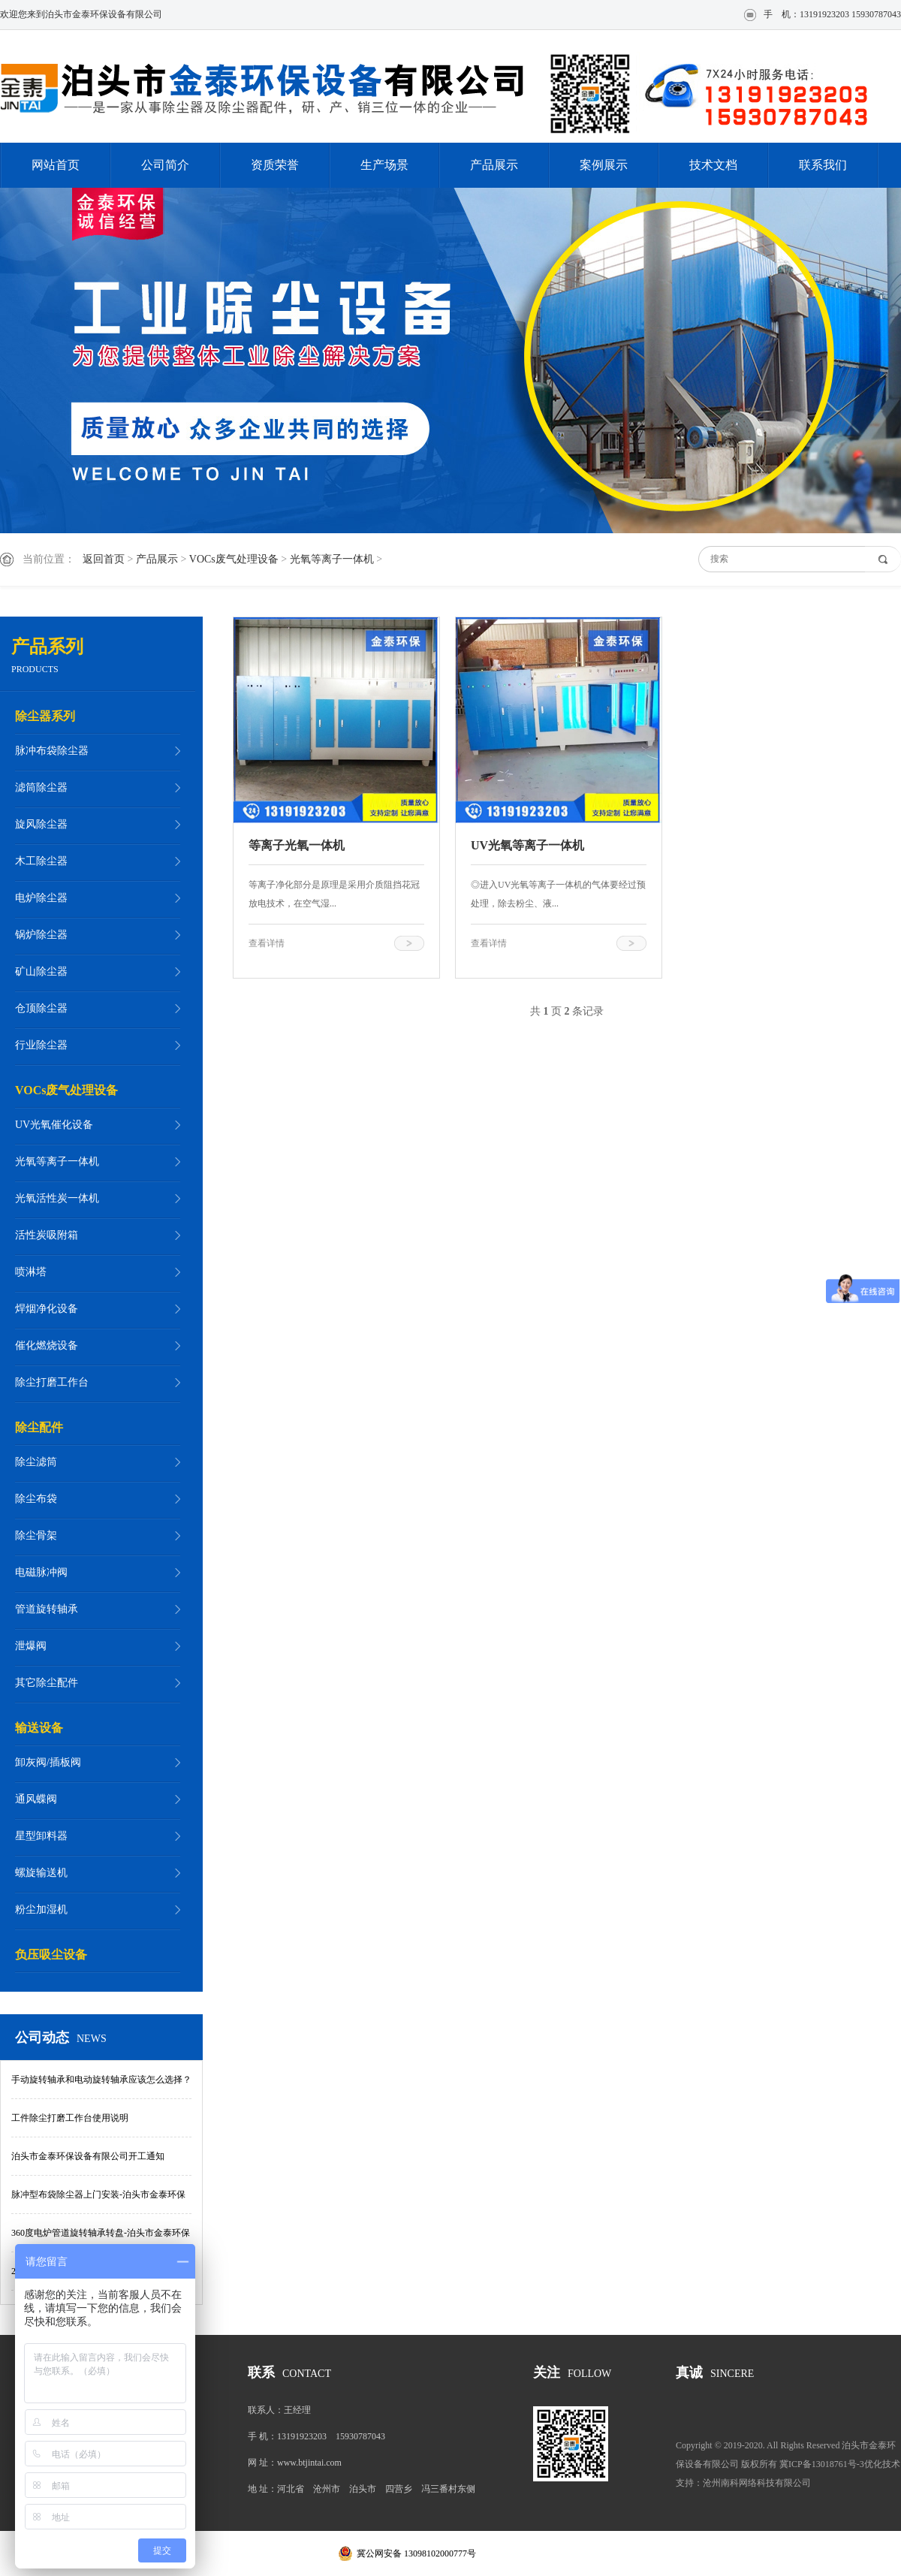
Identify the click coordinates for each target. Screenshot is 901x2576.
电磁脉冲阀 (41, 1572)
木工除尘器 (41, 861)
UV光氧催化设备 (54, 1124)
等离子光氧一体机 (297, 845)
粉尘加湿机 (41, 1909)
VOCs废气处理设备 (234, 559)
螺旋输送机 (41, 1872)
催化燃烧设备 (46, 1345)
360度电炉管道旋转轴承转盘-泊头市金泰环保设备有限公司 (100, 2240)
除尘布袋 (36, 1498)
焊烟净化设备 (46, 1308)
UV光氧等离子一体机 (527, 845)
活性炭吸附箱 (46, 1235)
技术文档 (713, 164)
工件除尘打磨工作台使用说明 (69, 2118)
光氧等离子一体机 (332, 559)
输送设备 (39, 1727)
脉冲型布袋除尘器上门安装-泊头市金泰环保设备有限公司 (98, 2201)
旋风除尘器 (41, 824)
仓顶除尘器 (41, 1008)
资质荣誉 (275, 164)
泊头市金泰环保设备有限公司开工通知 (87, 2156)
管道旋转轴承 (46, 1609)
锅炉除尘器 (41, 934)
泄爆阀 (31, 1645)
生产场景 (384, 164)
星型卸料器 (41, 1836)
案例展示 (604, 164)
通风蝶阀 (36, 1799)
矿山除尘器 (41, 971)
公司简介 (165, 164)
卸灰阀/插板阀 (48, 1762)
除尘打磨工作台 (52, 1382)
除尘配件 (39, 1427)
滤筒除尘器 (41, 787)
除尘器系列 (45, 716)
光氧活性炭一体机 (57, 1198)
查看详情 (267, 943)
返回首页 (104, 559)
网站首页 (56, 164)
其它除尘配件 (46, 1682)
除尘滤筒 (36, 1461)
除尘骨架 (36, 1535)
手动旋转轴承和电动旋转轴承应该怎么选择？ (101, 2079)
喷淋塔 (31, 1271)
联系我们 (823, 164)
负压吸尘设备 (51, 1954)
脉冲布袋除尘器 (52, 750)
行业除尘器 (41, 1045)
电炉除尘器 (41, 897)
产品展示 (494, 164)
